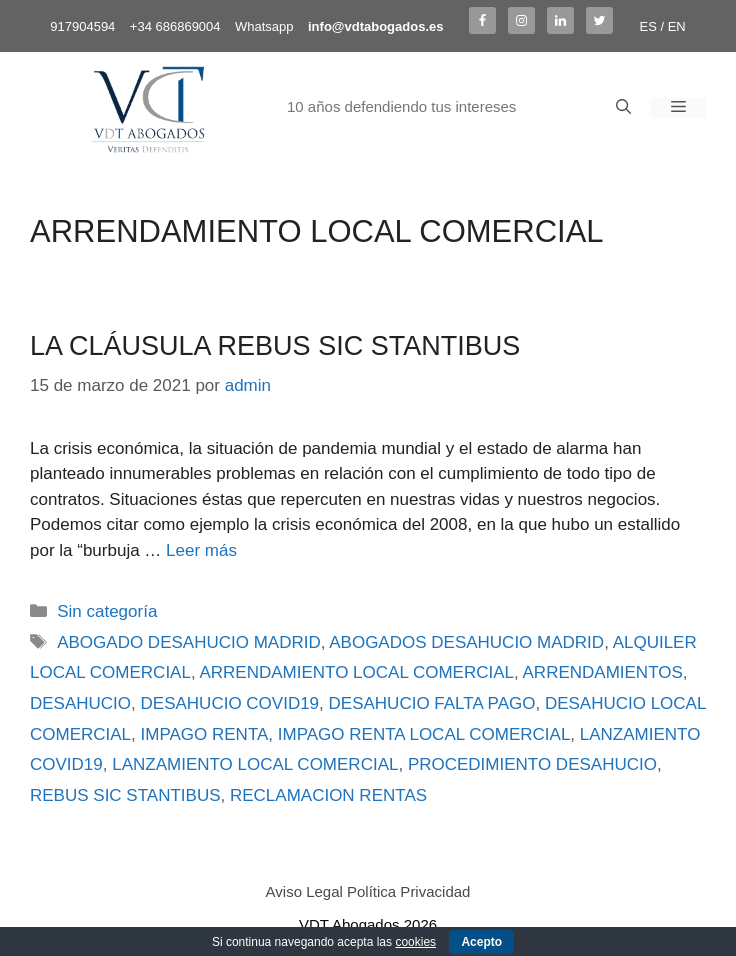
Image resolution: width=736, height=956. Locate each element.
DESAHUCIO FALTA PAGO (432, 703)
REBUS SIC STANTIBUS (125, 795)
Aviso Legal (304, 891)
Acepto (481, 942)
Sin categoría (107, 611)
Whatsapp (264, 26)
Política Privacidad (408, 891)
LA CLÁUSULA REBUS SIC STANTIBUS (275, 346)
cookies (415, 942)
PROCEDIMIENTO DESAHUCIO (532, 764)
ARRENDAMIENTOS (603, 672)
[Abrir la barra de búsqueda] (623, 108)
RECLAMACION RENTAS (328, 795)
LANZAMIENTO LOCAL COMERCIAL (255, 764)
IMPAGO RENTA (205, 734)
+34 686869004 (175, 26)
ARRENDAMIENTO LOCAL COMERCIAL (356, 672)
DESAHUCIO (80, 703)
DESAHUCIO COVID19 (230, 703)
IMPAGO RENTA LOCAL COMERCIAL (424, 734)
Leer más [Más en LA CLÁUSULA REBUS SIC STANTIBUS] (201, 550)
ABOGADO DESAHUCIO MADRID (189, 642)
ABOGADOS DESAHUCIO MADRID (466, 642)
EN (677, 26)
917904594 (82, 26)
